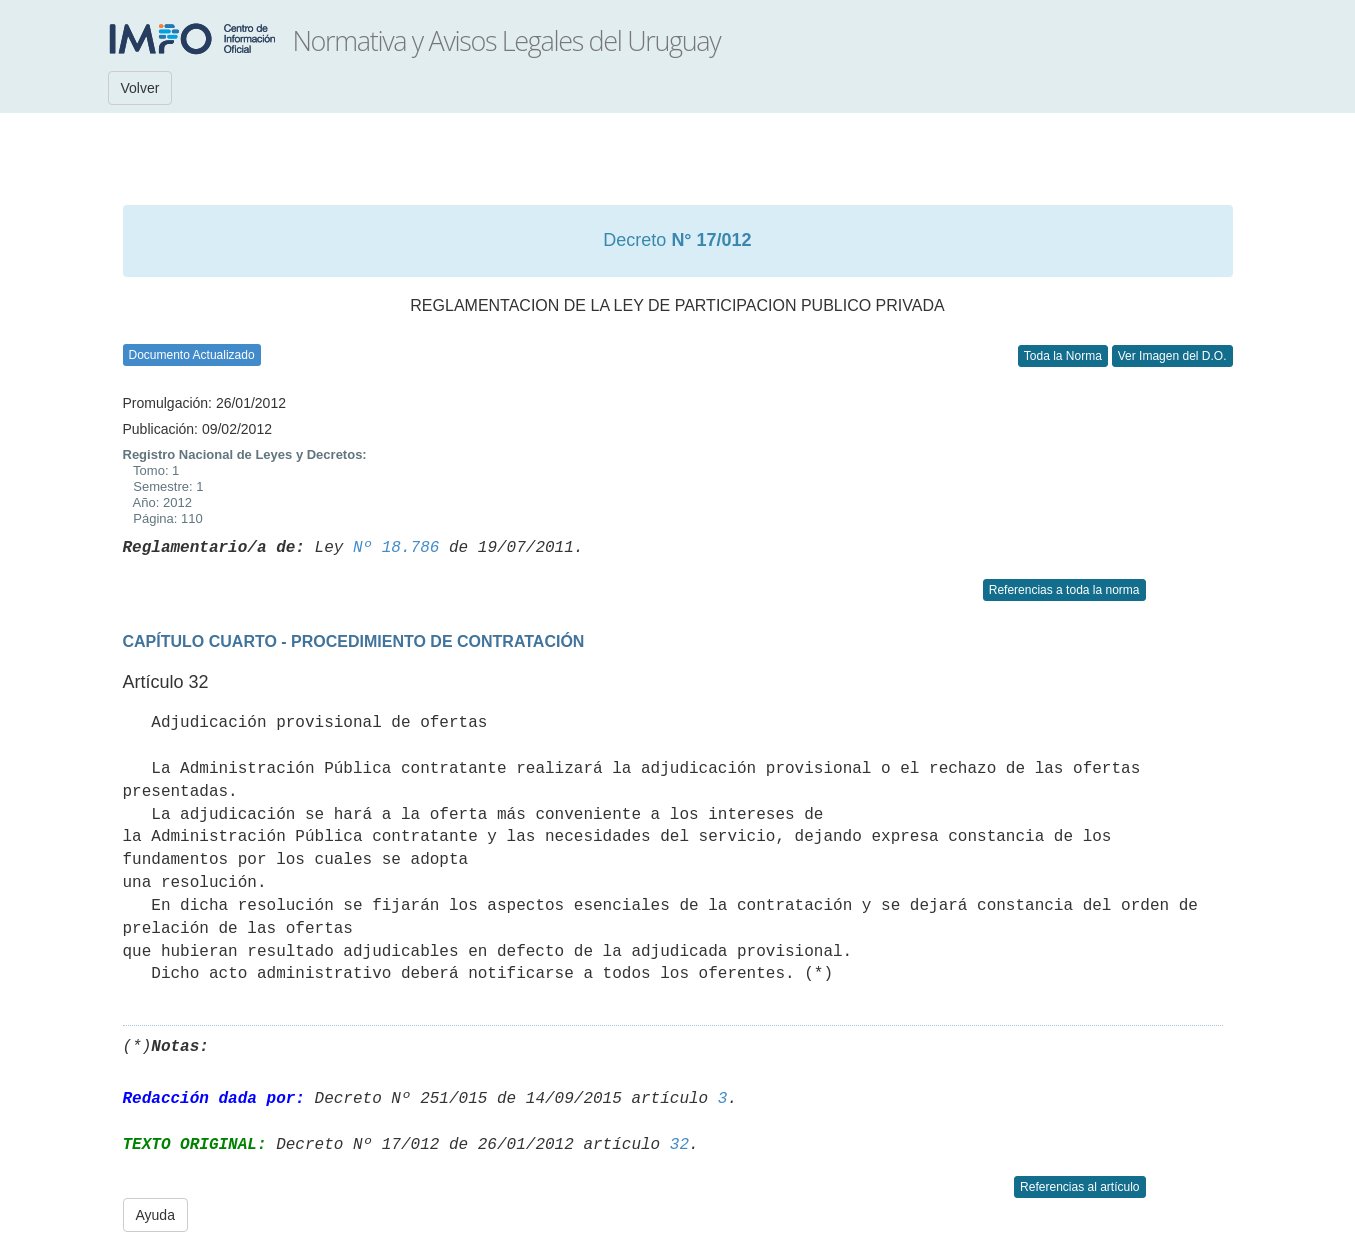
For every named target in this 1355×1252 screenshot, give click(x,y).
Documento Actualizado (192, 355)
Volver (140, 88)
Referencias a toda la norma (1064, 590)
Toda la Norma (1063, 356)
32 (679, 1145)
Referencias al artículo (1079, 1187)
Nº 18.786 (396, 548)
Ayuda (155, 1215)
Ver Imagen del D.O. (1172, 356)
